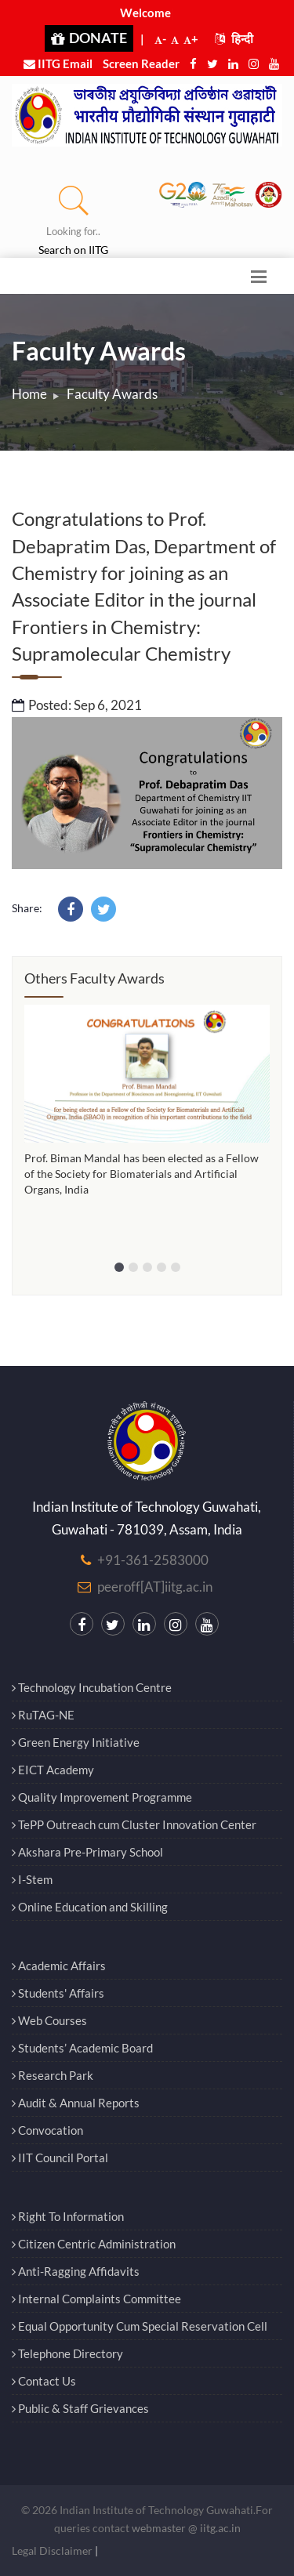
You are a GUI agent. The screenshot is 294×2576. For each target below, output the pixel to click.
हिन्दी (234, 38)
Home (29, 394)
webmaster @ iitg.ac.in (186, 2527)
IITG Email (58, 63)
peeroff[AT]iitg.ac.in (154, 1586)
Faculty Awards (112, 394)
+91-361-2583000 (153, 1560)
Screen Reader (141, 63)
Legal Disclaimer (52, 2550)
